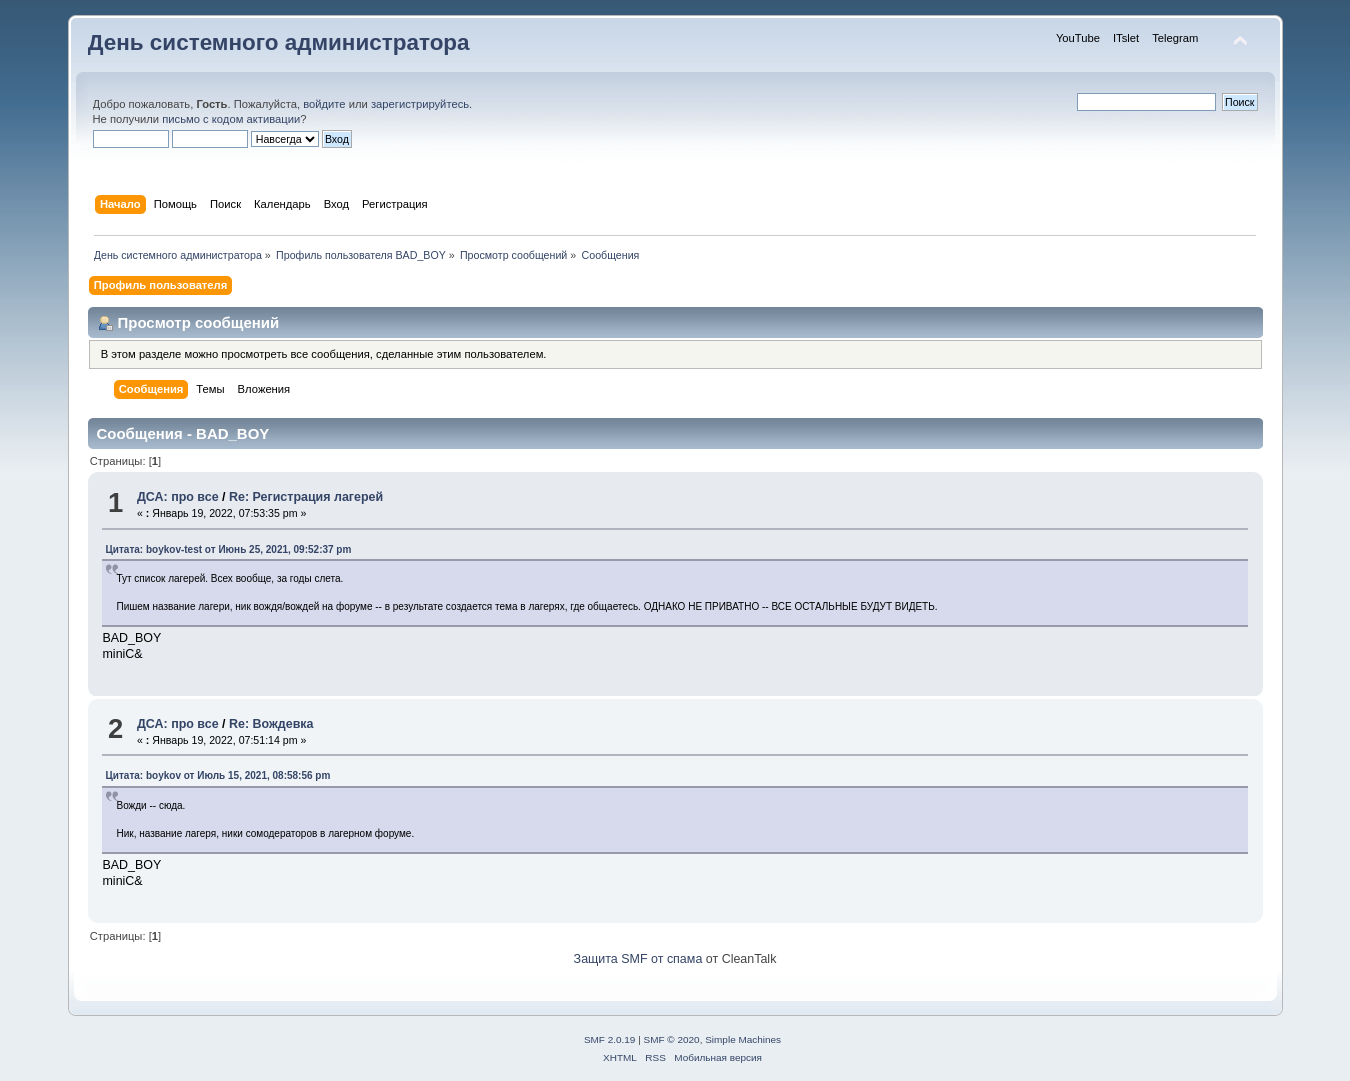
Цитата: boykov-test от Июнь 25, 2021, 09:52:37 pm (228, 549)
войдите (324, 104)
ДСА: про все (178, 497)
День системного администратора (279, 42)
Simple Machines (743, 1039)
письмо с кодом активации (231, 119)
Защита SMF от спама (638, 959)
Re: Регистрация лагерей (306, 497)
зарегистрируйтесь (420, 104)
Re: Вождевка (271, 724)
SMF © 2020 (672, 1039)
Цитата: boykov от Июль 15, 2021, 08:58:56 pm (217, 775)
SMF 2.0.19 (610, 1039)
